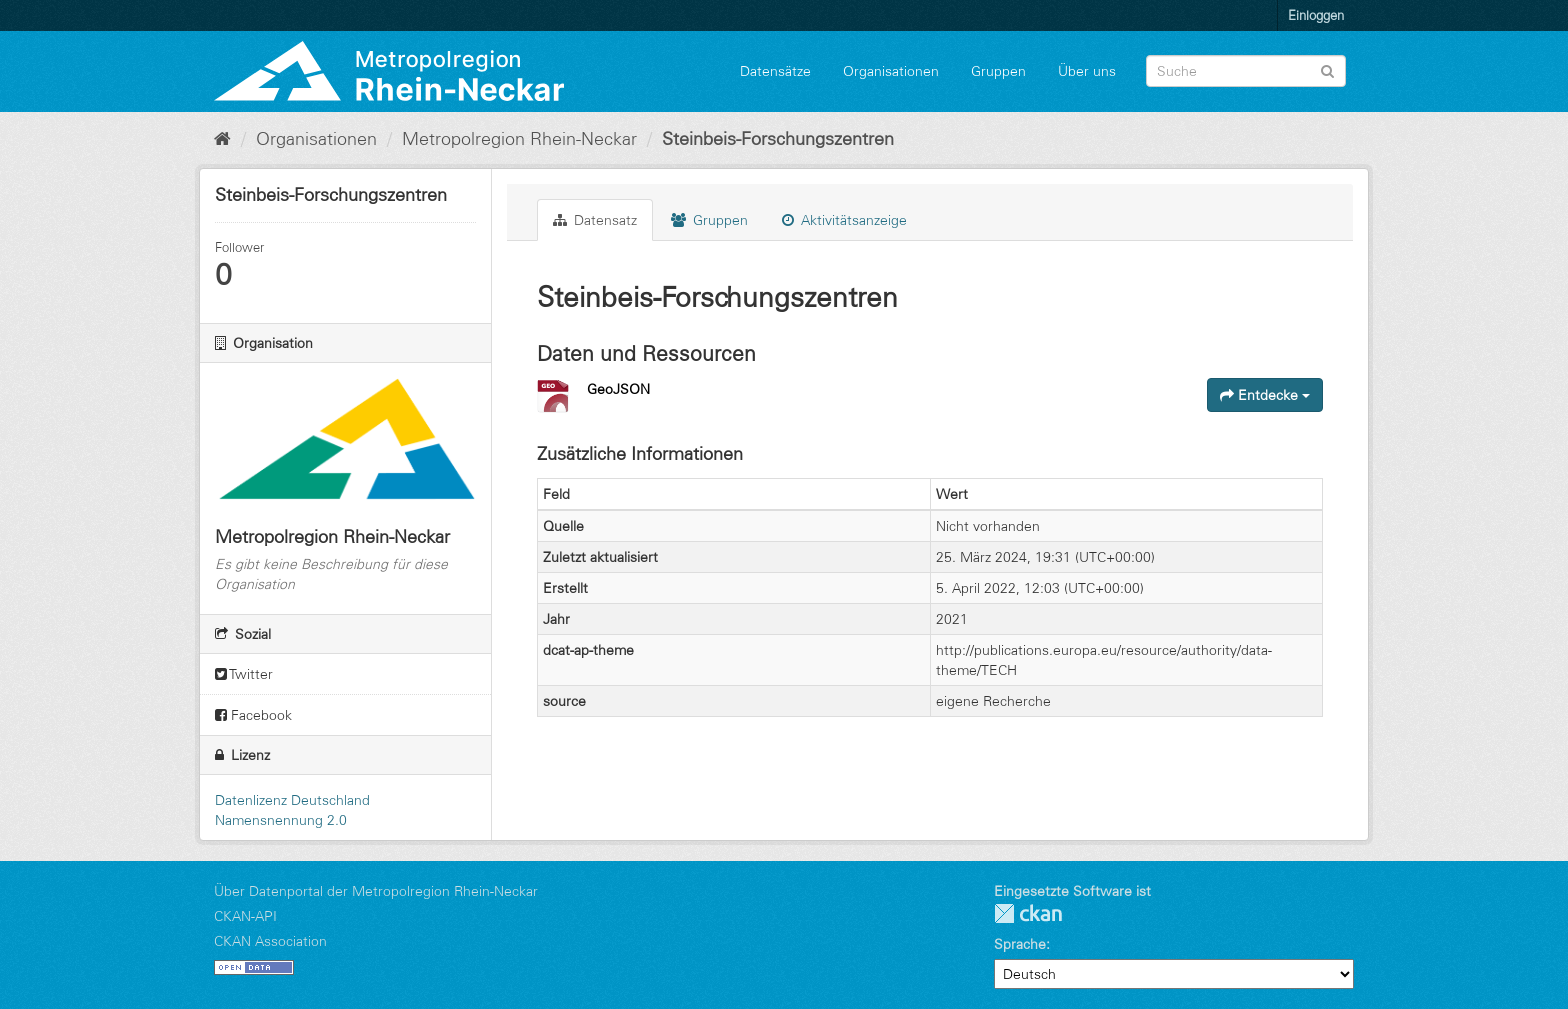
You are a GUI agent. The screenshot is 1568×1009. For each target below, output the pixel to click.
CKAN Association (270, 941)
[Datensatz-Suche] (1246, 71)
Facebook (253, 715)
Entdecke (1265, 395)
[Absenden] (1327, 69)
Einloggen (1316, 15)
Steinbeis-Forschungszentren (778, 139)
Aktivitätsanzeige (844, 220)
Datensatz (595, 220)
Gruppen (998, 71)
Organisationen (891, 71)
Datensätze (775, 71)
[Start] (222, 139)
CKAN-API (245, 916)
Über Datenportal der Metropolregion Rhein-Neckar (376, 891)
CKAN (1028, 913)
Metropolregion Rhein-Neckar (519, 139)
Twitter (244, 674)
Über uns (1087, 71)
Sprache (1020, 944)
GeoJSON (618, 389)
